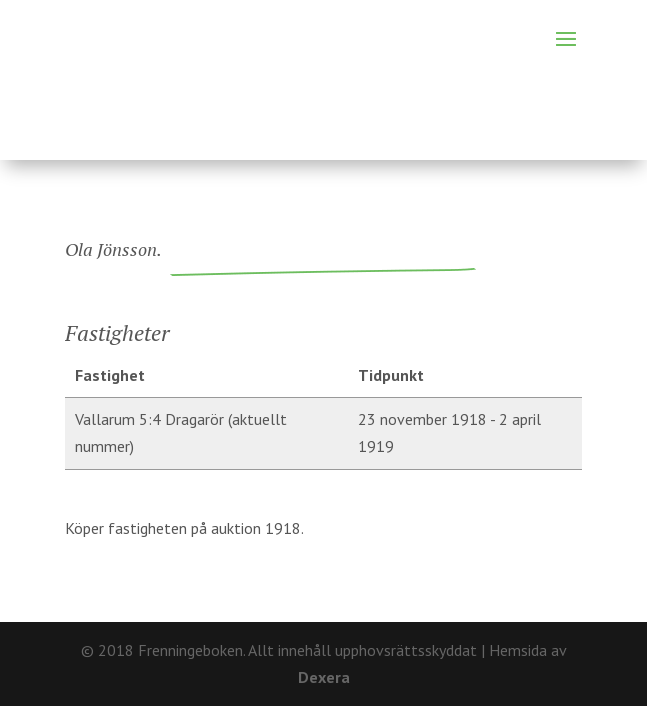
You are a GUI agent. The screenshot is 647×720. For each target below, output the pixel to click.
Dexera (324, 677)
